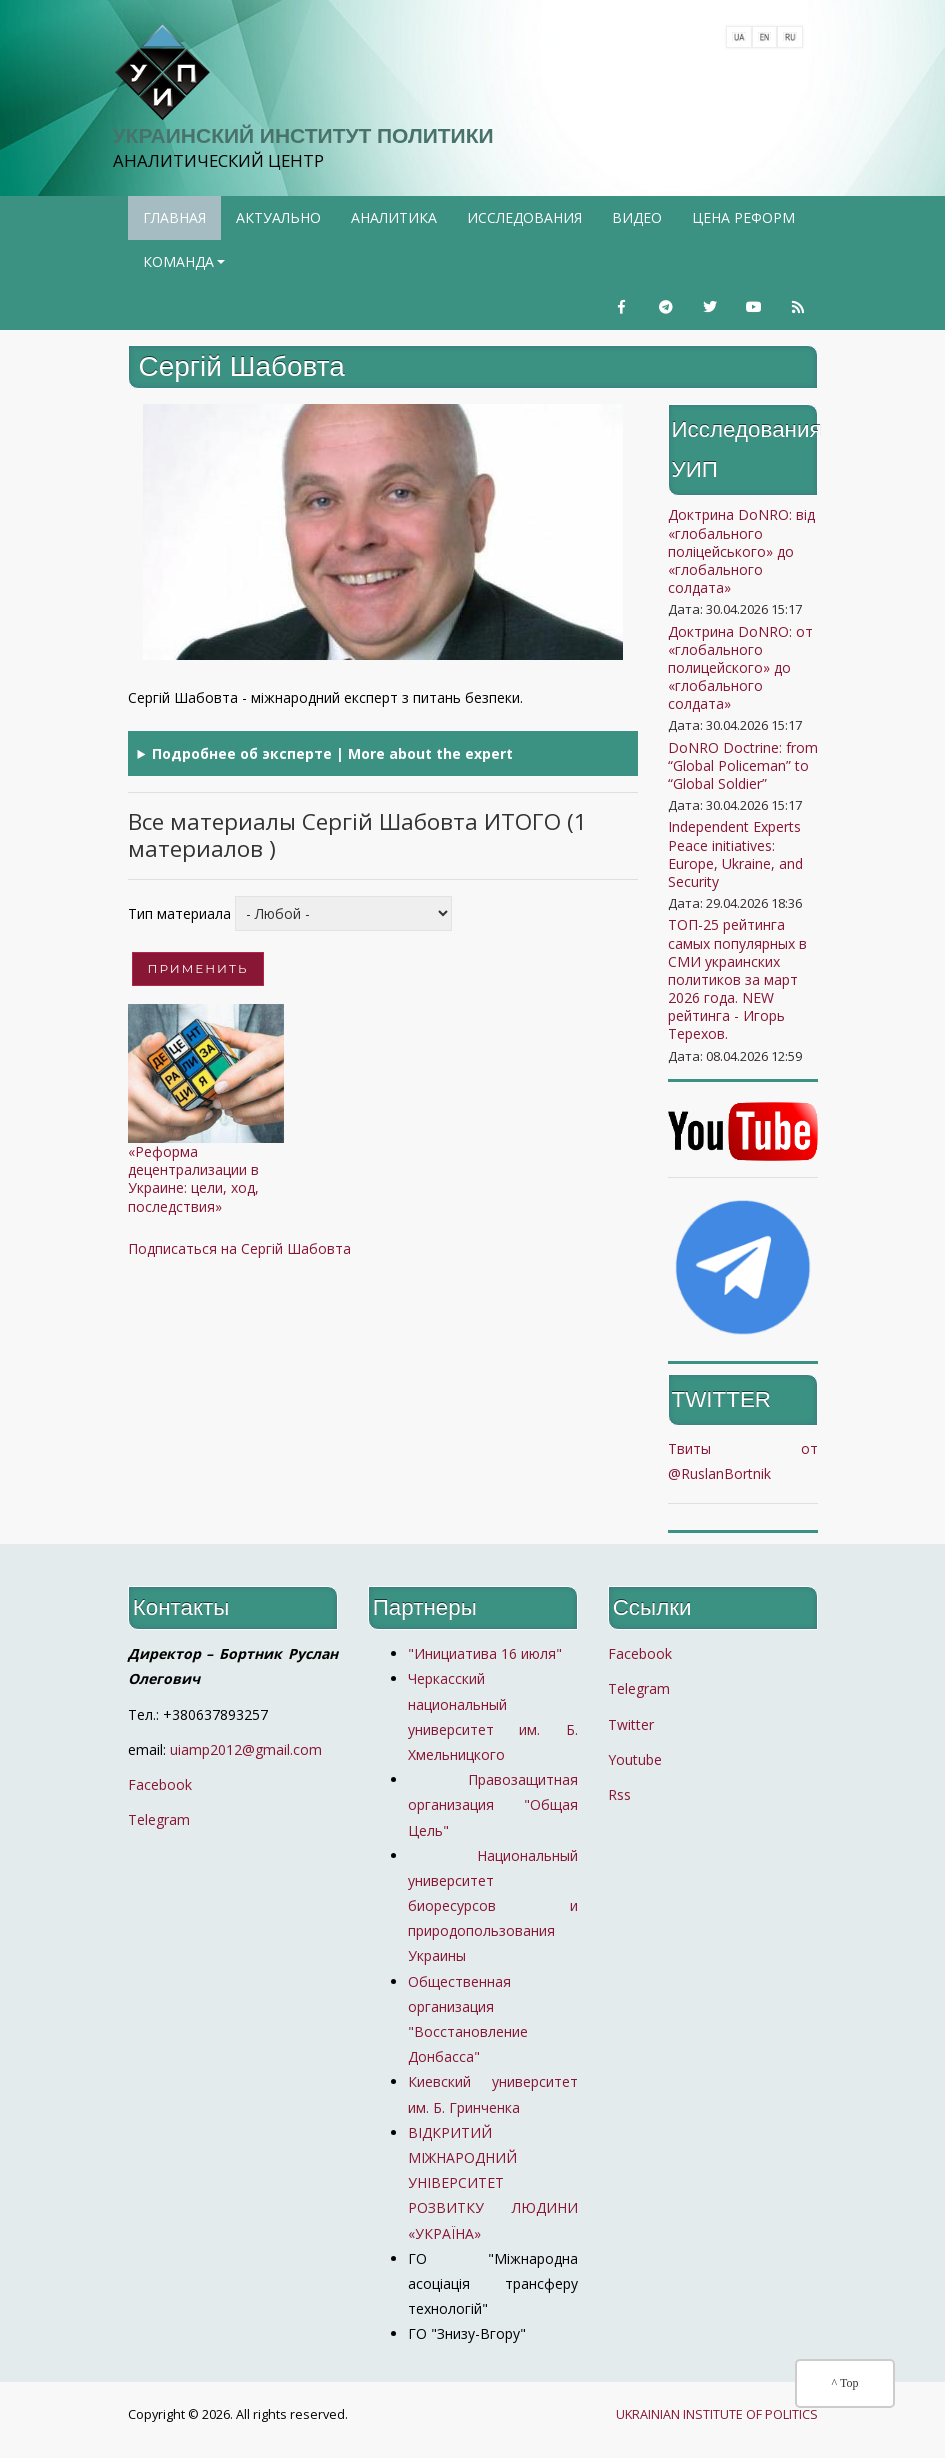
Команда (186, 268)
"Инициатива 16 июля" (485, 1653)
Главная (174, 217)
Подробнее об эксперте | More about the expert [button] (332, 753)
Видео (637, 217)
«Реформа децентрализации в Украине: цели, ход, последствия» (193, 1179)
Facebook (160, 1784)
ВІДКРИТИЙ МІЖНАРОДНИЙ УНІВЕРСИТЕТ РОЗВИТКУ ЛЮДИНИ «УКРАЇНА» (493, 2183)
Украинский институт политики (303, 135)
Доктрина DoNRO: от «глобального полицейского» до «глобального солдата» (740, 668)
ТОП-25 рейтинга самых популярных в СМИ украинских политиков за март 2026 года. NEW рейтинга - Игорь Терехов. (737, 979)
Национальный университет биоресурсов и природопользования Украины (493, 1906)
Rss (619, 1794)
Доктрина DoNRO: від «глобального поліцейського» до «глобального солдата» (741, 551)
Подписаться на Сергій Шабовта (239, 1248)
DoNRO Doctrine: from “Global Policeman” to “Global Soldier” (743, 765)
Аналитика (394, 217)
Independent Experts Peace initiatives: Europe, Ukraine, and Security (735, 854)
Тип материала (179, 913)
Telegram (159, 1819)
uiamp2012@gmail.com (246, 1749)
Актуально (278, 217)
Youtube (635, 1759)
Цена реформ (743, 217)
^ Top (845, 2383)
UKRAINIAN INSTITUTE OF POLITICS (717, 2414)
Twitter (631, 1724)
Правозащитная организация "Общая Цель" (493, 1804)
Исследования (524, 217)
